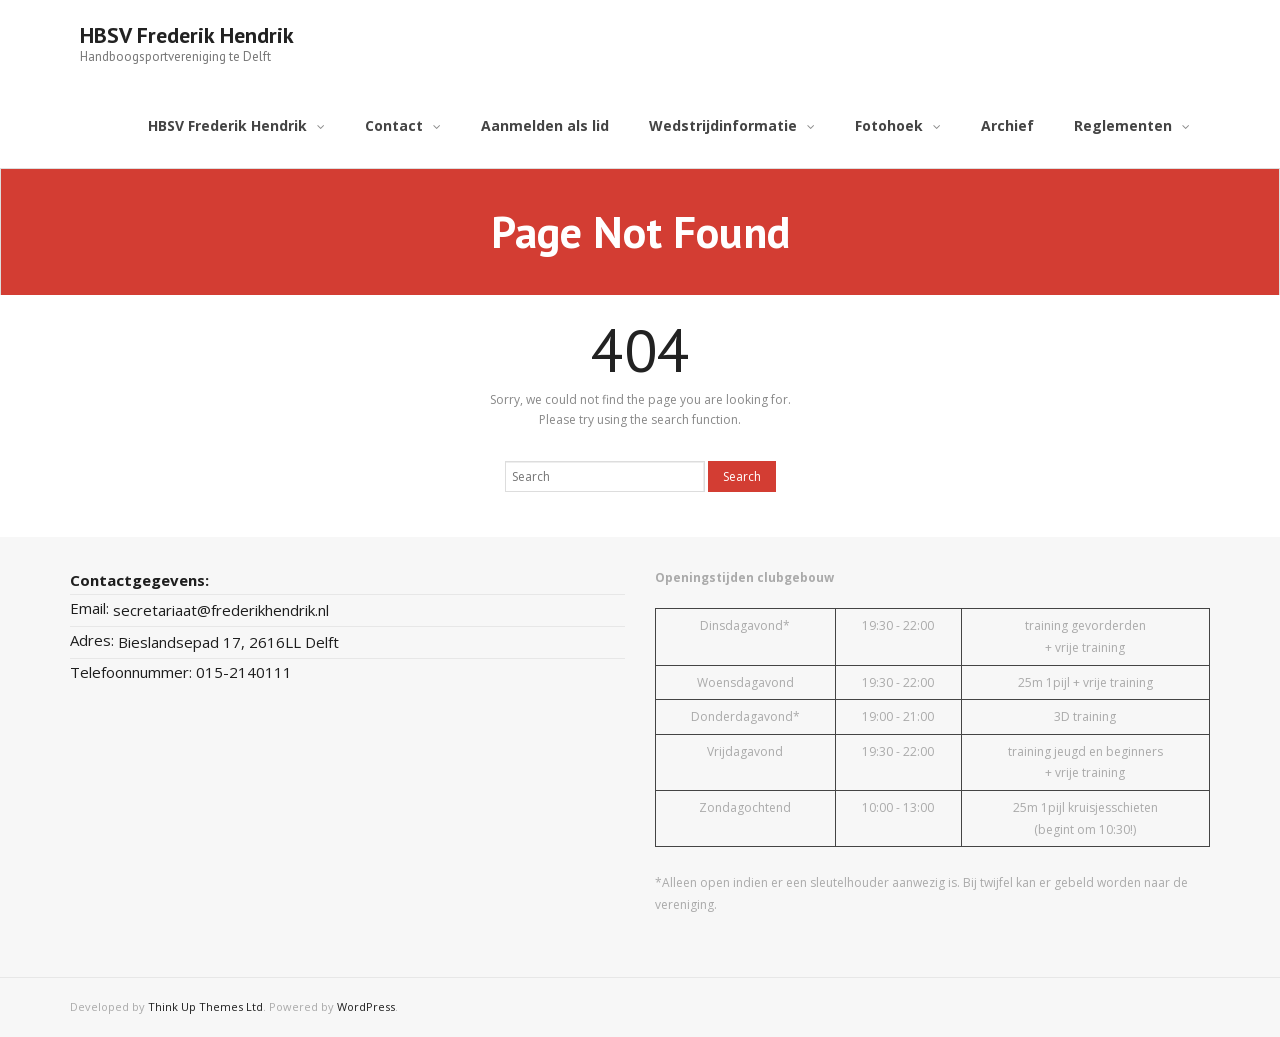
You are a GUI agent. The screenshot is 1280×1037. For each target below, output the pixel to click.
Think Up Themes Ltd (205, 1006)
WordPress (366, 1006)
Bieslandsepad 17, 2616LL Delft (228, 642)
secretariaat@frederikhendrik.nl (221, 610)
